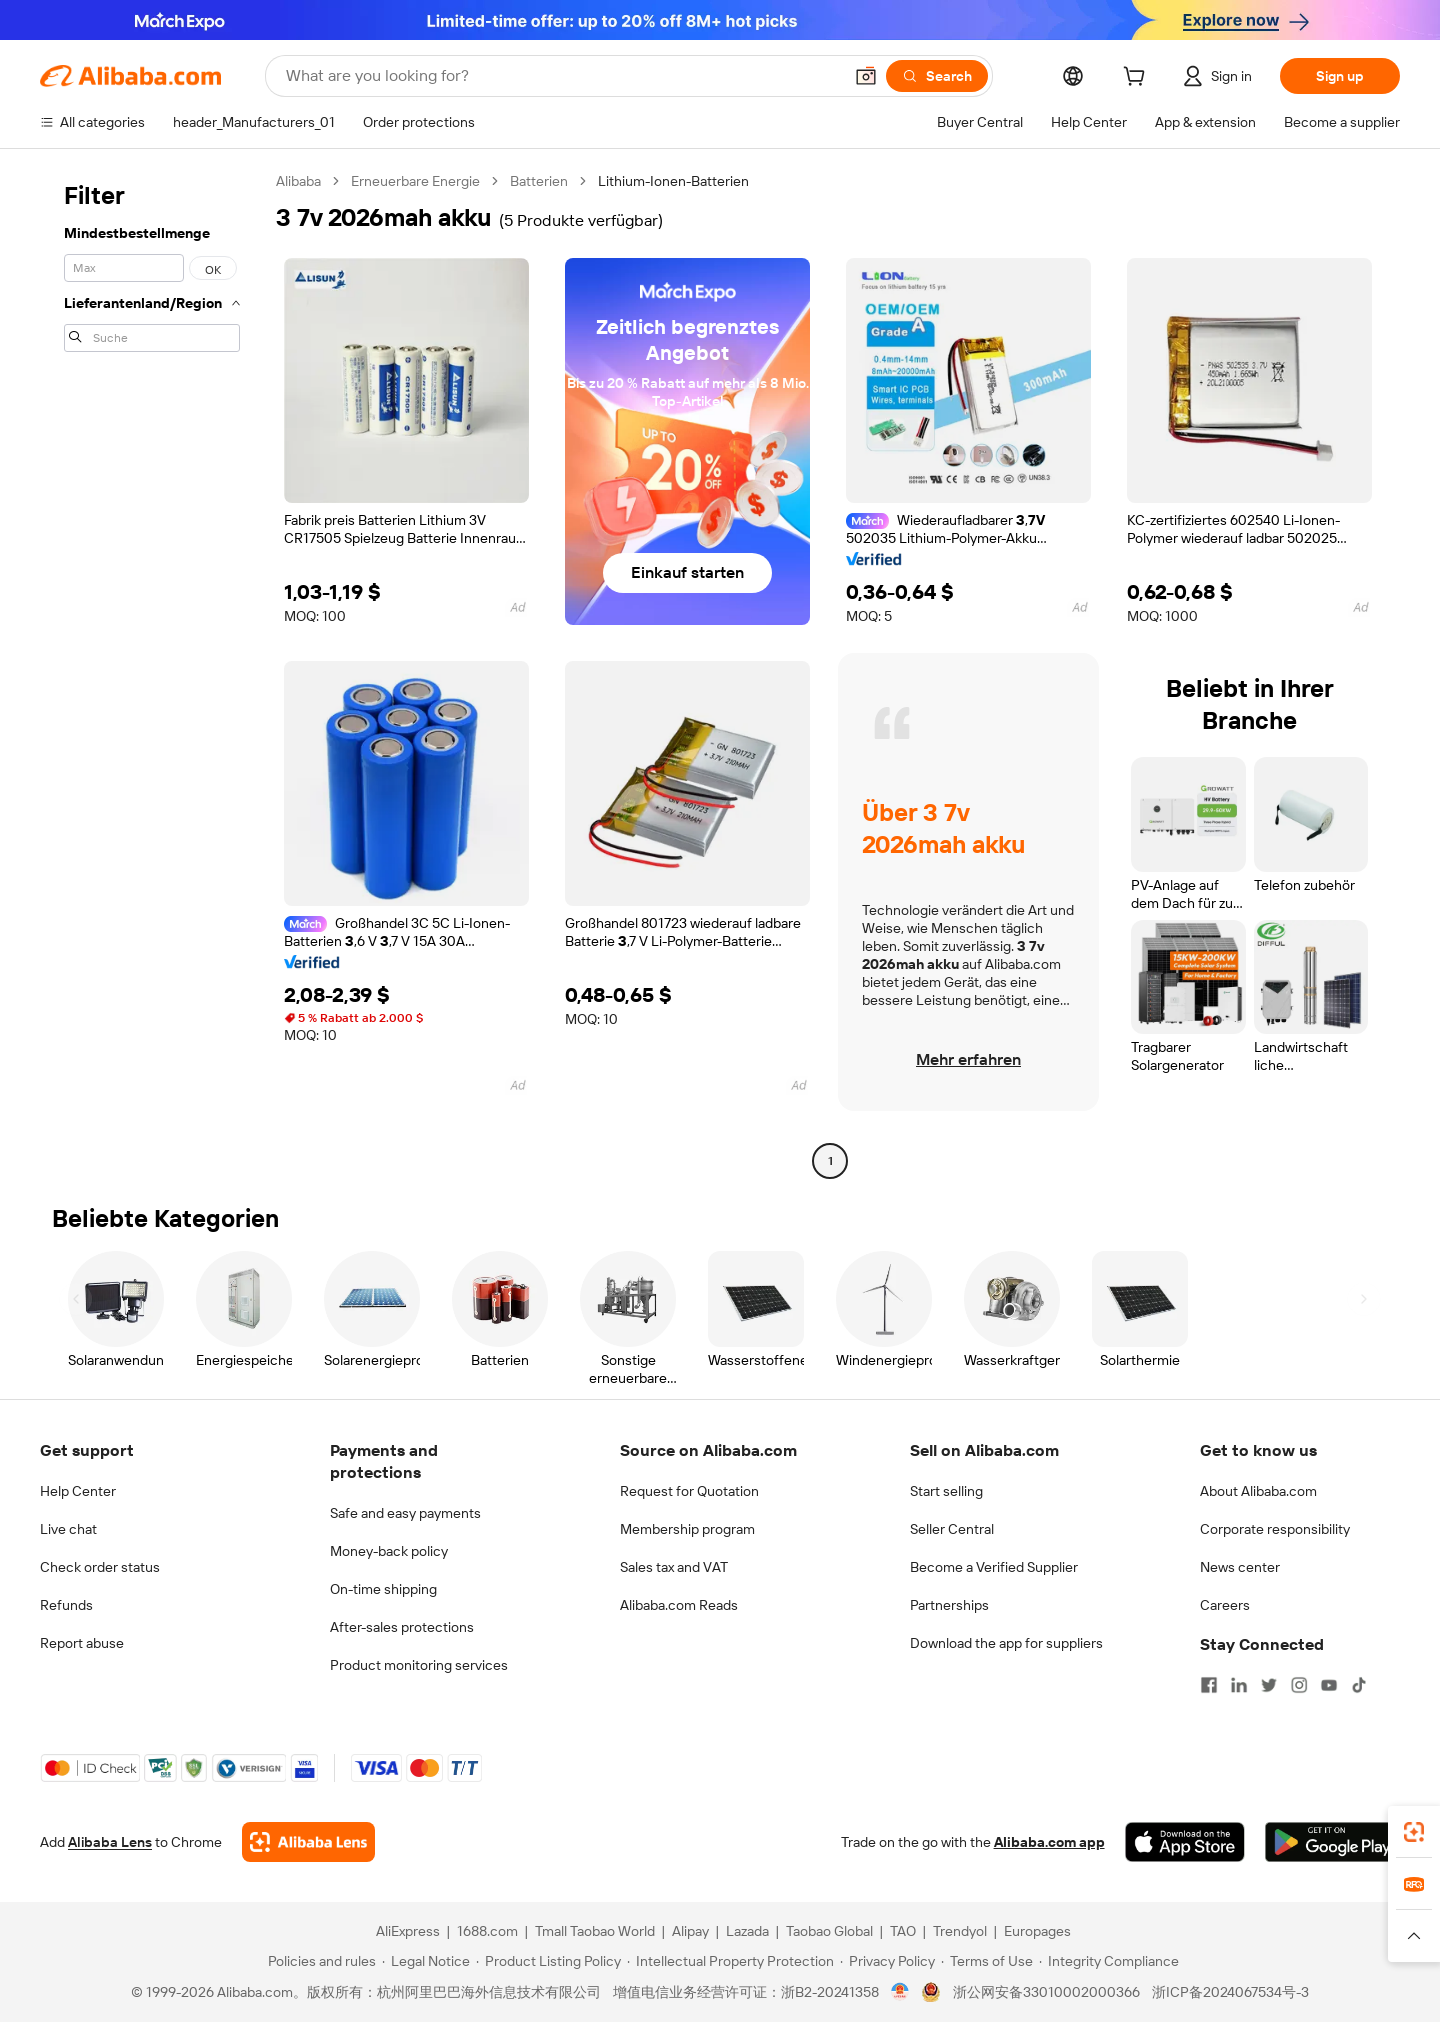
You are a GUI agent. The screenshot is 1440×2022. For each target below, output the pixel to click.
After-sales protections (402, 1627)
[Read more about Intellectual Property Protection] (730, 1961)
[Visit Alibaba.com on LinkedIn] (1239, 1685)
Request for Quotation (689, 1491)
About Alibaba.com (1258, 1491)
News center (1240, 1567)
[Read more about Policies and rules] (319, 1961)
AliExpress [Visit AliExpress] (408, 1931)
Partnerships (949, 1605)
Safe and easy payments (405, 1513)
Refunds (66, 1605)
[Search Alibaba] (562, 76)
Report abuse (82, 1643)
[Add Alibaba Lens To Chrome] (308, 1842)
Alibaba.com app (1049, 1842)
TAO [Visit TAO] (903, 1931)
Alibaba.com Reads (679, 1605)
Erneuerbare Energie (415, 181)
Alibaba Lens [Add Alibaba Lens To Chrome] (110, 1842)
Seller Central (952, 1529)
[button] (866, 76)
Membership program (687, 1529)
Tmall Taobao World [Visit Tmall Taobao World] (595, 1931)
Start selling (946, 1491)
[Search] (937, 76)
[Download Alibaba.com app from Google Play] (1332, 1842)
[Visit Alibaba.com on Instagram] (1299, 1685)
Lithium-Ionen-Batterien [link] (673, 181)
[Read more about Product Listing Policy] (548, 1961)
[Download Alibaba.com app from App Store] (1185, 1842)
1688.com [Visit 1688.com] (487, 1931)
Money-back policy (389, 1551)
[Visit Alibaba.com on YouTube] (1329, 1685)
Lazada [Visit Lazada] (747, 1931)
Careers (1225, 1605)
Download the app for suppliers (1006, 1643)
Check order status (100, 1567)
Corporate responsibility (1275, 1529)
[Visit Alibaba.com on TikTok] (1359, 1685)
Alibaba (298, 181)
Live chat (68, 1529)
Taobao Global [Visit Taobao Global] (829, 1931)
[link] (1414, 1832)
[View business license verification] (900, 1992)
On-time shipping (383, 1589)
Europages (1037, 1931)
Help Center (78, 1491)
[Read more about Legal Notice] (426, 1961)
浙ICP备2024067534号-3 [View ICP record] (1230, 1992)
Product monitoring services (419, 1665)
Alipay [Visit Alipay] (690, 1931)
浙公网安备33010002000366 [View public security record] (1046, 1992)
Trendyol (960, 1931)
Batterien (539, 181)
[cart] (1138, 79)
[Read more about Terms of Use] (987, 1961)
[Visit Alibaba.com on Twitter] (1269, 1685)
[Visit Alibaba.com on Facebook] (1209, 1685)
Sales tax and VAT (674, 1567)
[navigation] (152, 673)
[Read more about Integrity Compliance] (1109, 1961)
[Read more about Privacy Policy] (887, 1961)
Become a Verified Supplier (994, 1567)
